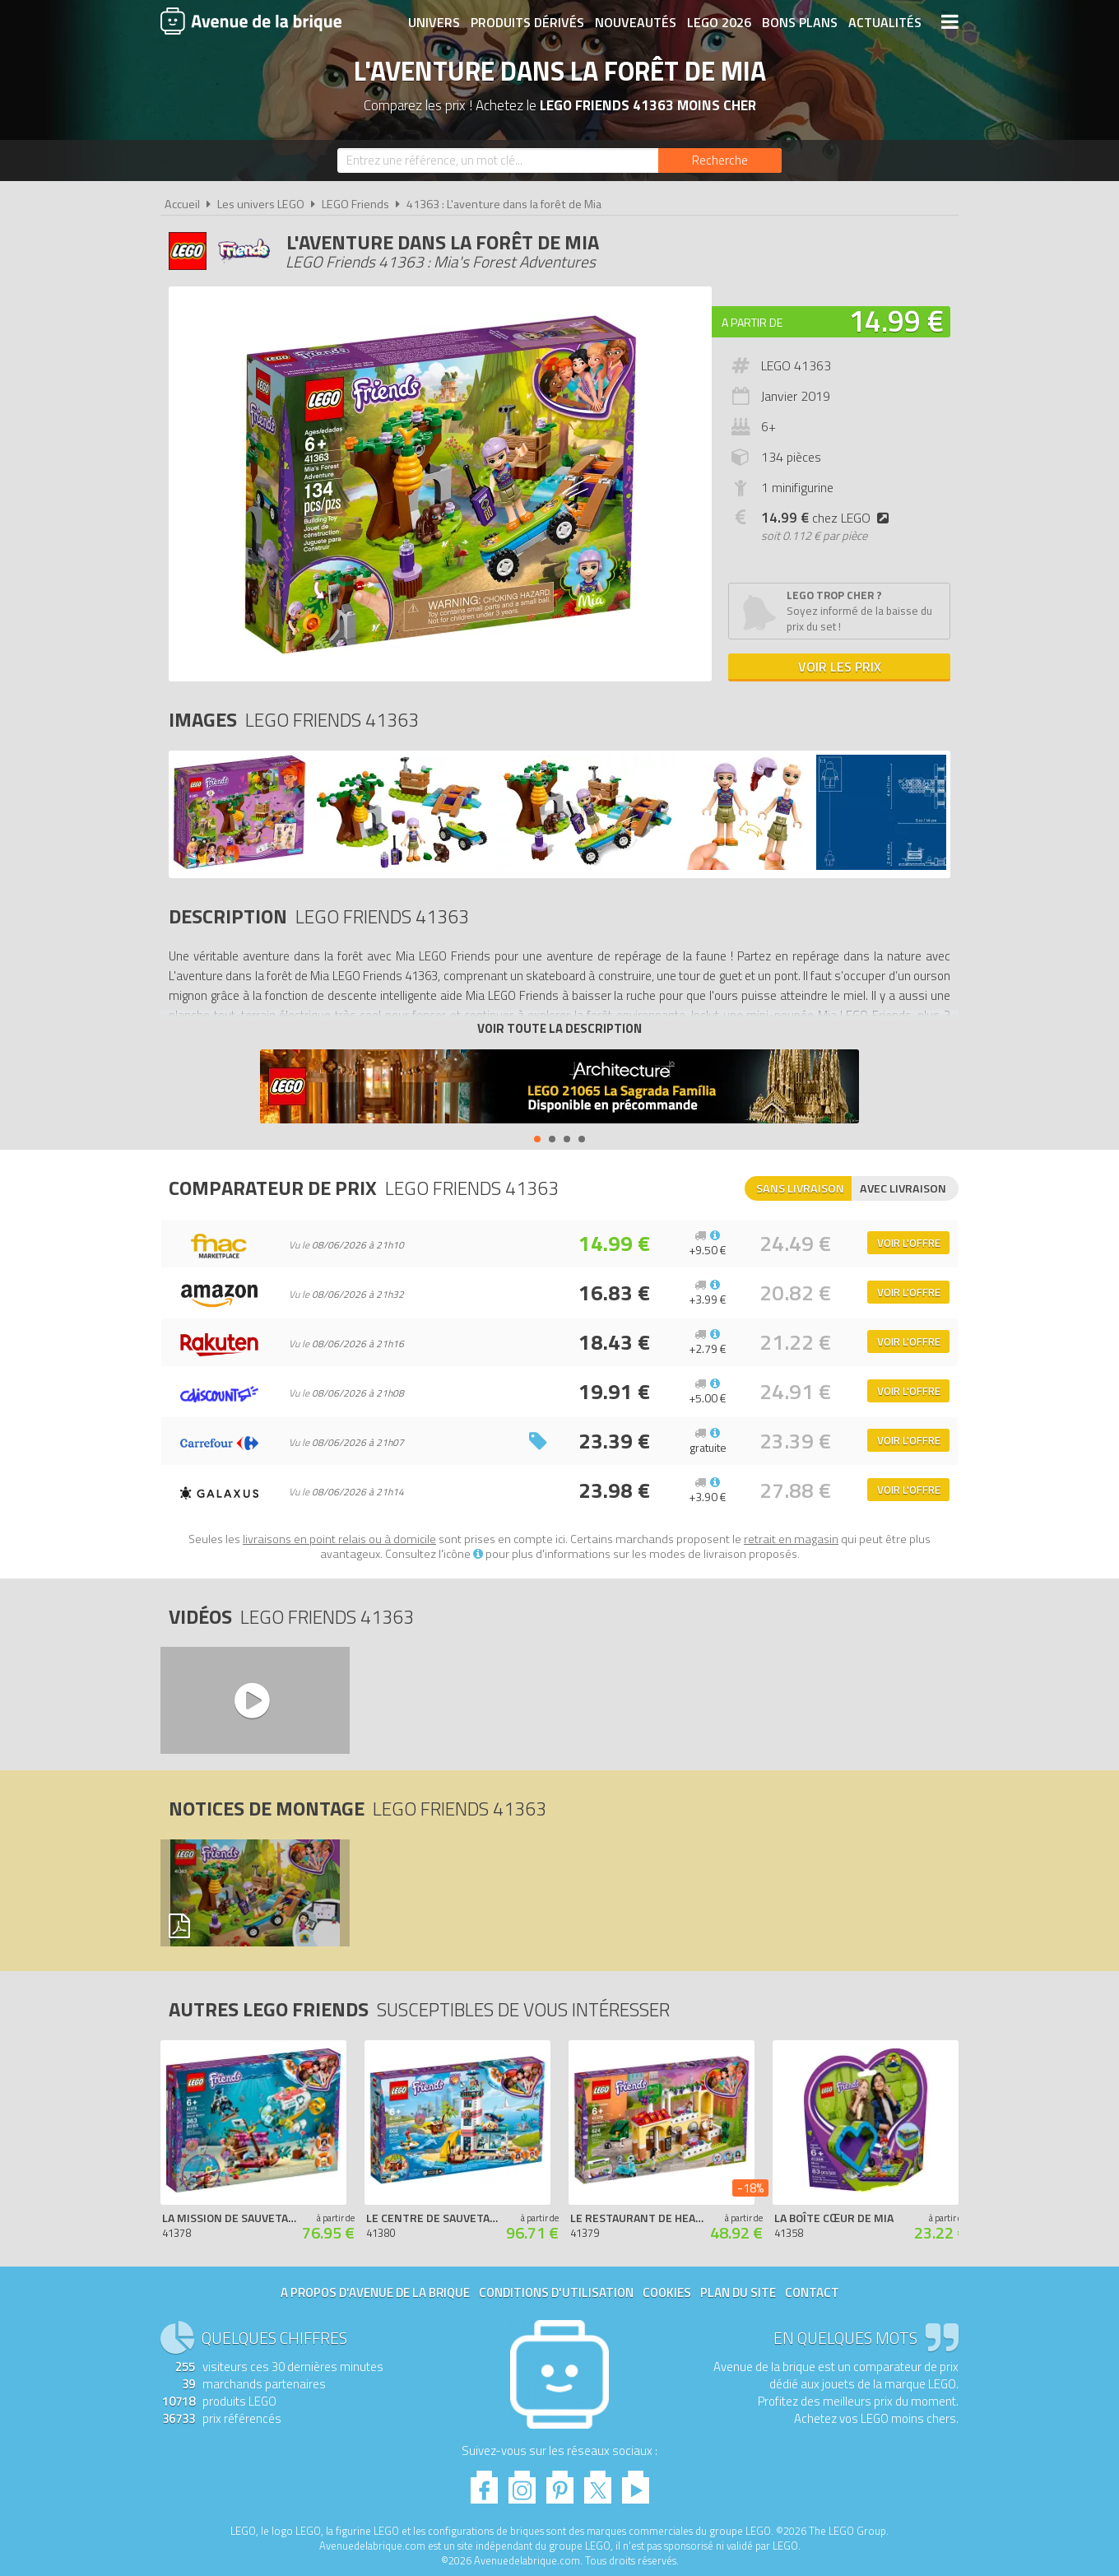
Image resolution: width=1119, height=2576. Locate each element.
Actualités (885, 22)
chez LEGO (828, 518)
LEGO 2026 (719, 22)
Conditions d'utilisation (556, 2292)
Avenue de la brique (250, 20)
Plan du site (738, 2292)
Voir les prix (839, 667)
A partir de (752, 322)
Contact (812, 2292)
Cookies (667, 2292)
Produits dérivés (527, 22)
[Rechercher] (720, 160)
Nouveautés (635, 22)
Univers (434, 22)
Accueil (182, 204)
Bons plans (800, 22)
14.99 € (896, 320)
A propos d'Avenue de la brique (375, 2292)
